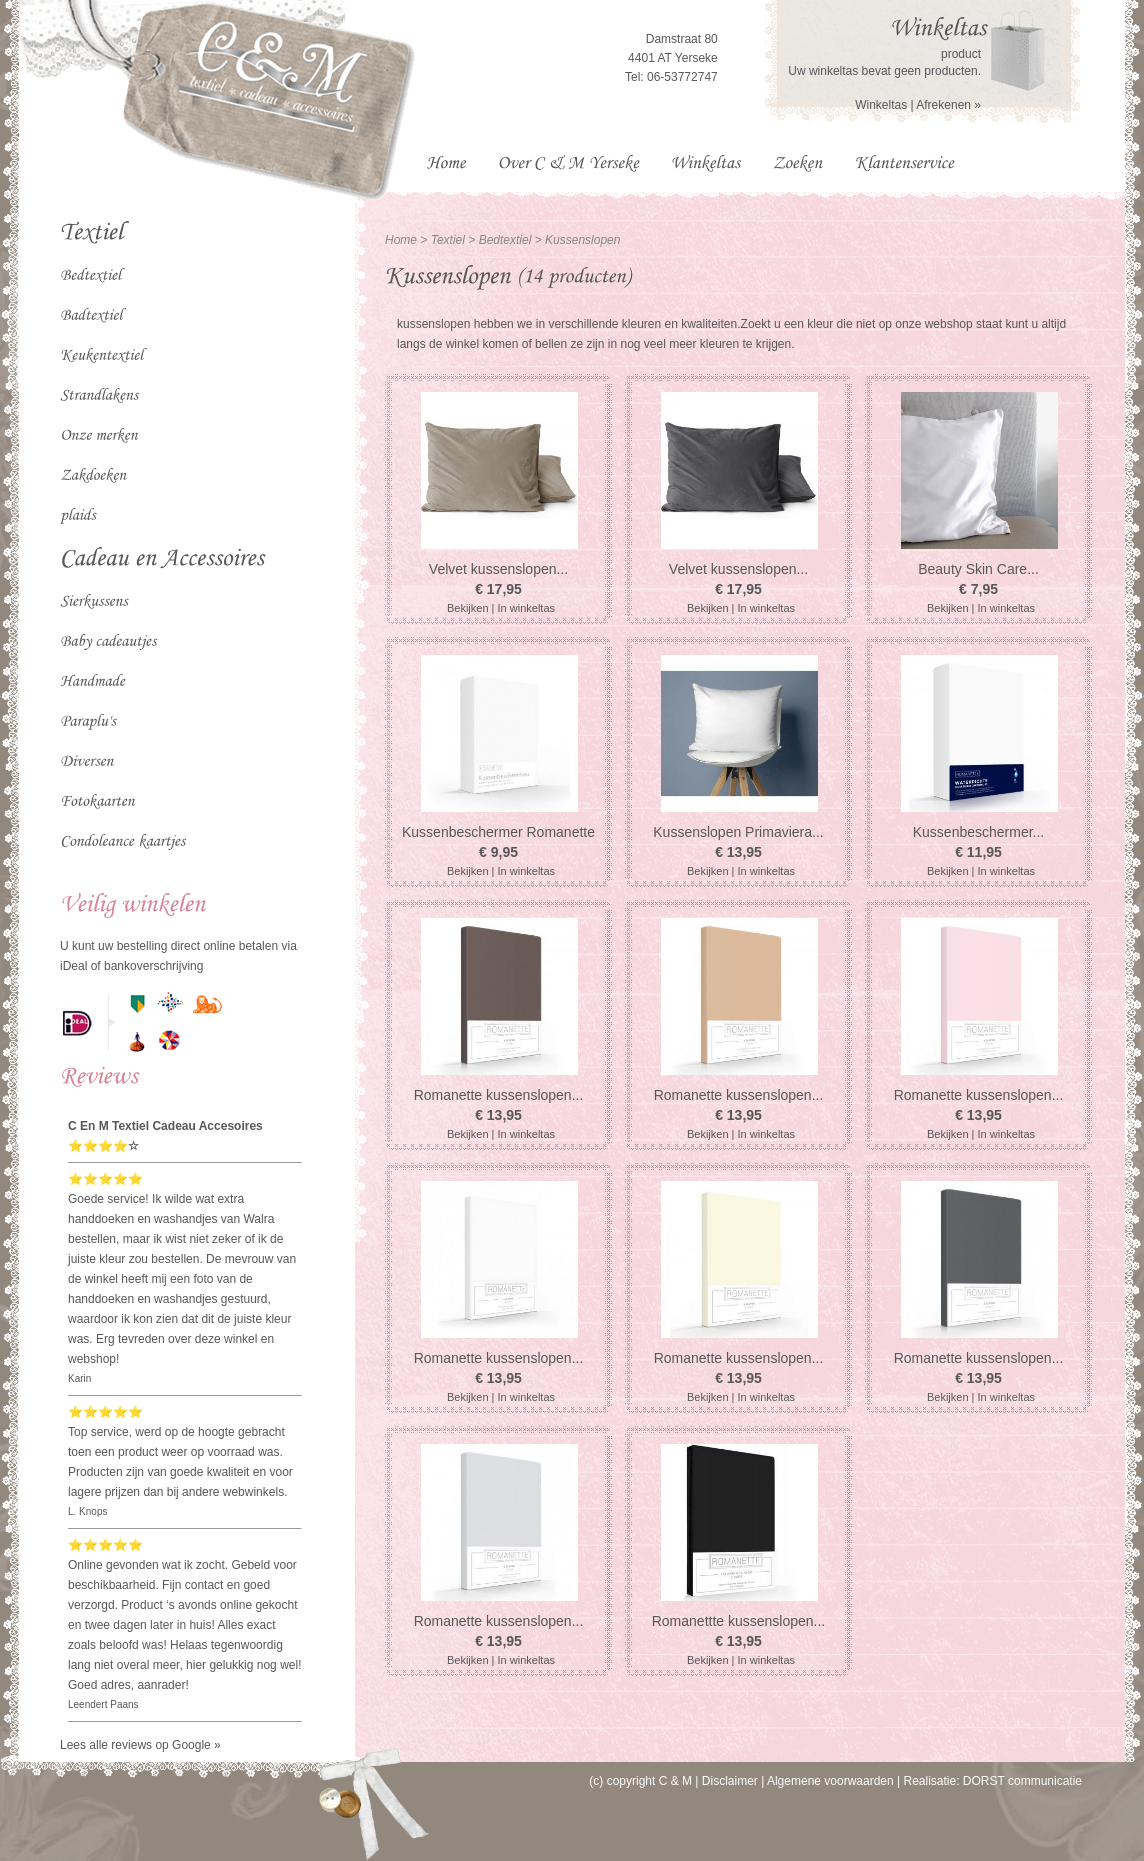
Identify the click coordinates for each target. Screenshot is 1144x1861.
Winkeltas (881, 105)
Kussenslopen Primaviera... (738, 832)
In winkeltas (526, 608)
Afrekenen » (948, 105)
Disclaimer (730, 1781)
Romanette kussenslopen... (499, 1095)
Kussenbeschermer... (979, 832)
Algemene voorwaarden (830, 1781)
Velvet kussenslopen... (498, 569)
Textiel (448, 240)
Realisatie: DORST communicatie (992, 1781)
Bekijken (468, 608)
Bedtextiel (507, 240)
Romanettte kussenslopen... (739, 1621)
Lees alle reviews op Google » (140, 1745)
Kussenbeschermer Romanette (498, 832)
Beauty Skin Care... (978, 569)
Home (401, 240)
